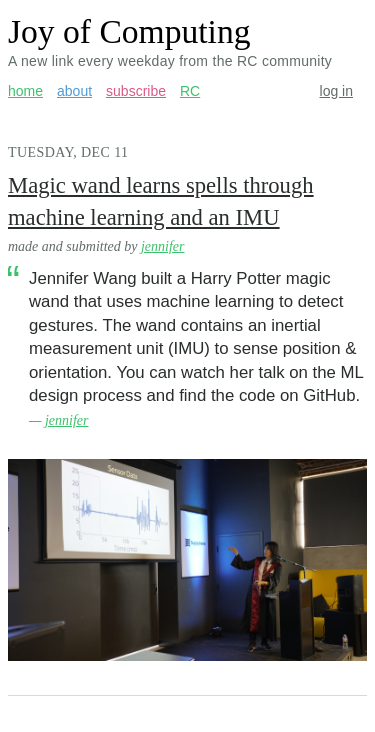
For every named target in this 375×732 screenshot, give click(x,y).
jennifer (163, 246)
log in (336, 91)
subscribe (136, 91)
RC (190, 91)
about (74, 91)
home (25, 91)
